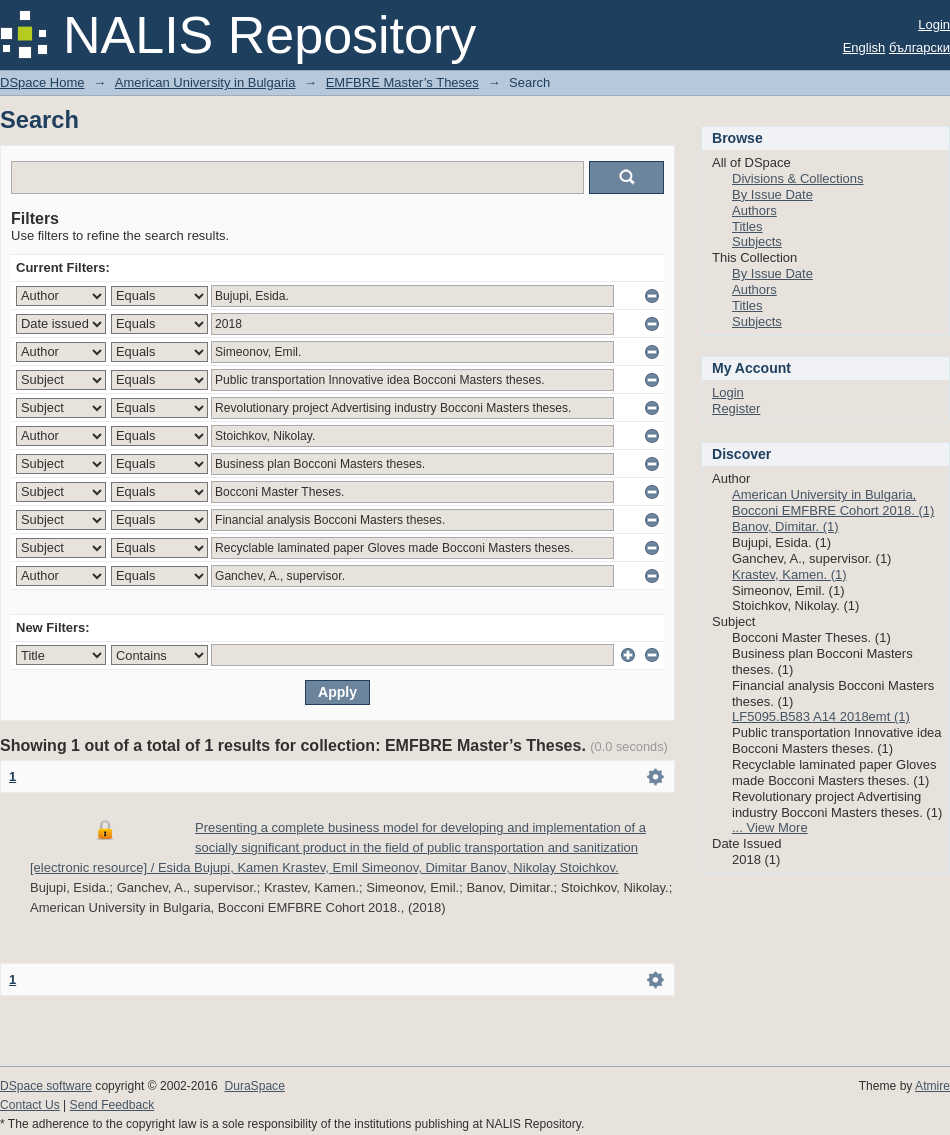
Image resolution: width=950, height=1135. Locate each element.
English (864, 47)
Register (736, 408)
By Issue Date (772, 194)
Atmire (932, 1086)
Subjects (757, 241)
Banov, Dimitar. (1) (785, 526)
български (919, 47)
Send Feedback (112, 1105)
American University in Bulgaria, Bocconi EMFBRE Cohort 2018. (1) (833, 502)
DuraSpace (254, 1086)
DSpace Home (42, 82)
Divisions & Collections (798, 178)
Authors (754, 210)
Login (934, 24)
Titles (747, 226)
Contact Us (30, 1105)
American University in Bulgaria (205, 82)
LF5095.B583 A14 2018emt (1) (821, 716)
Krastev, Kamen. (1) (789, 574)
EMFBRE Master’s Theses (402, 82)
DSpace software (46, 1086)
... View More (770, 827)
